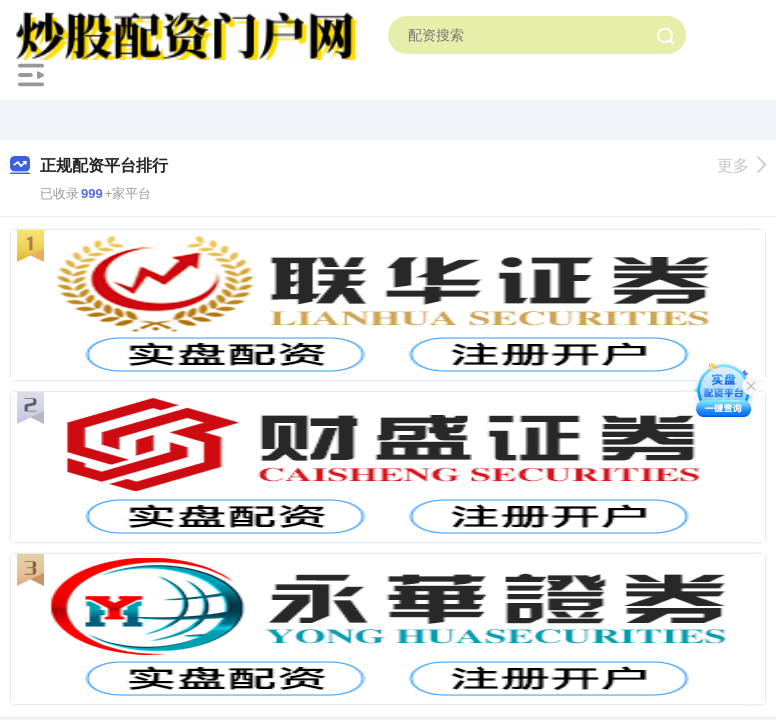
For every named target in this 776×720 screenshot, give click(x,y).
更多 (741, 165)
